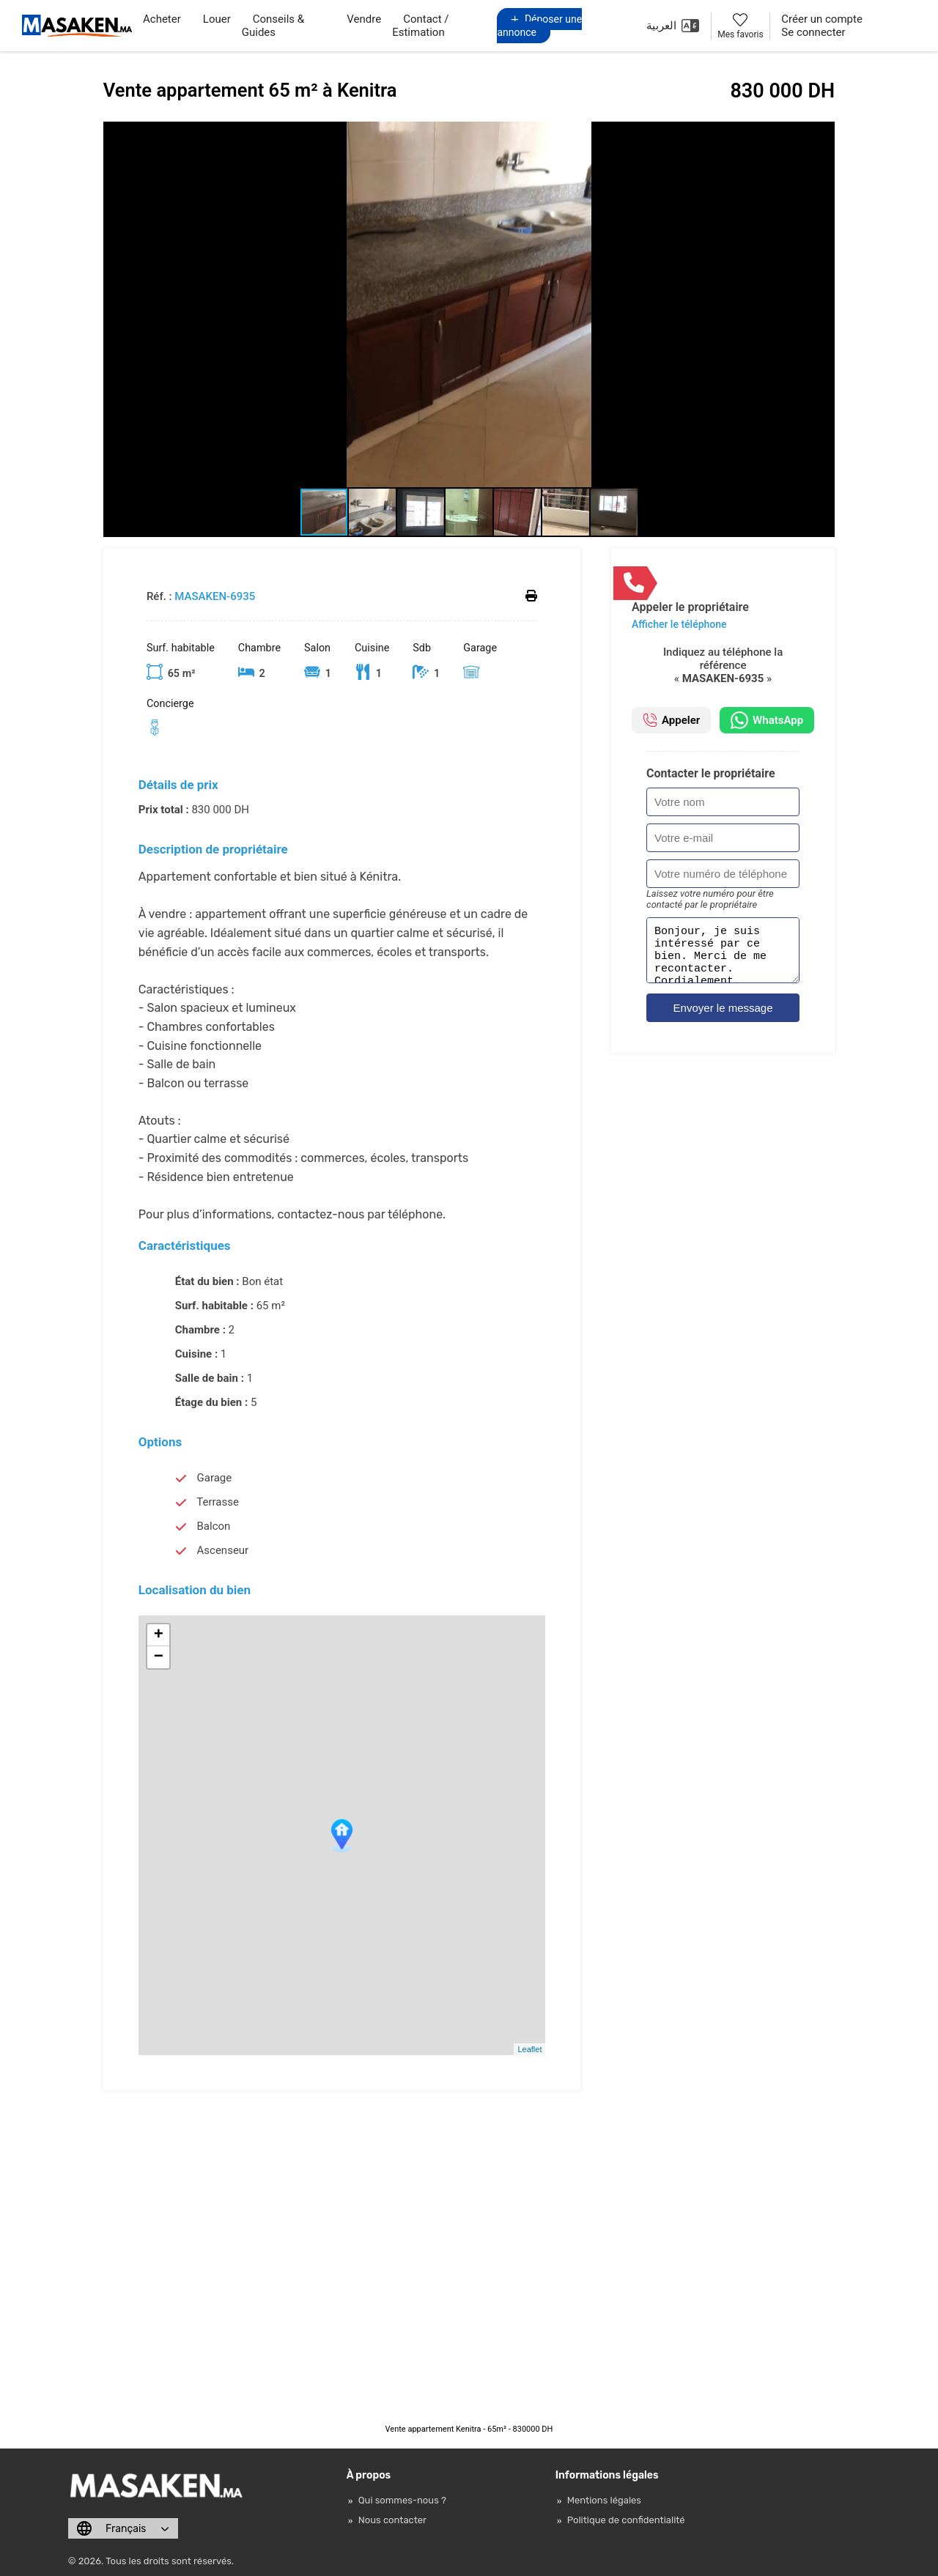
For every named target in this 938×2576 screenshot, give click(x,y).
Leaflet (529, 2049)
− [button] (158, 1657)
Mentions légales (604, 2500)
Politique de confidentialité (626, 2519)
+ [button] (158, 1635)
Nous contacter (392, 2519)
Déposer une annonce (539, 25)
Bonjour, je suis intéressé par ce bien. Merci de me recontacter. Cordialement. (722, 954)
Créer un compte (822, 19)
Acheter (162, 19)
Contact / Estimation (420, 25)
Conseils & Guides (273, 25)
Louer (217, 19)
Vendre (364, 19)
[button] (821, 135)
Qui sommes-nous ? (402, 2500)
